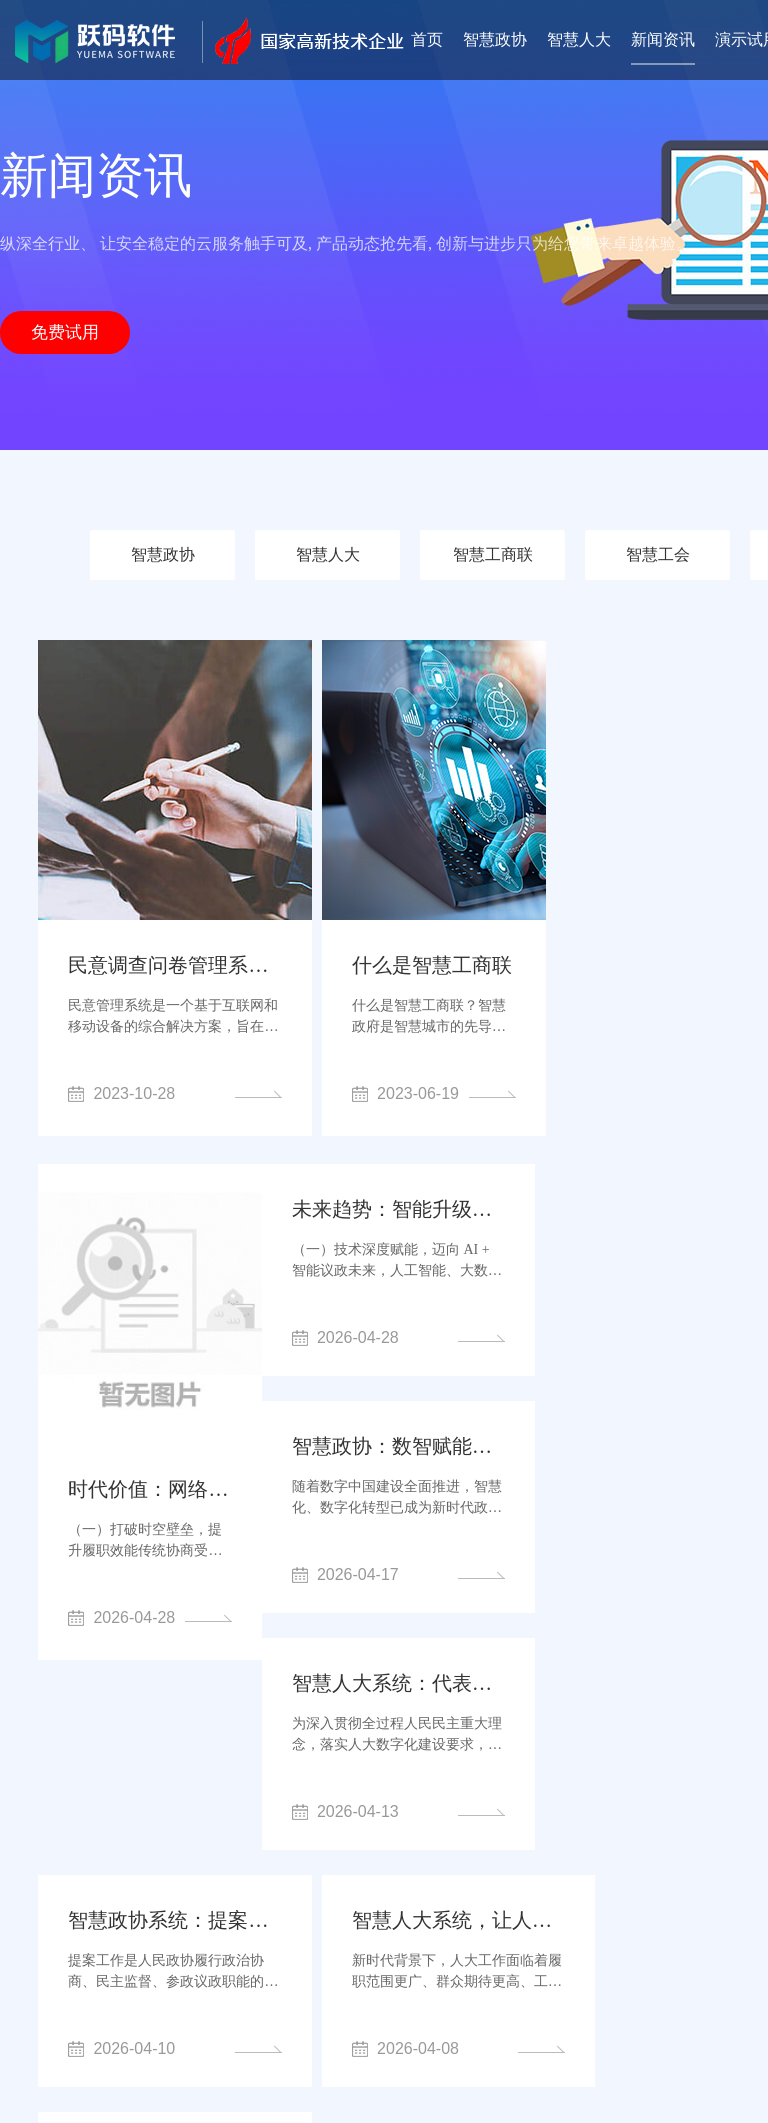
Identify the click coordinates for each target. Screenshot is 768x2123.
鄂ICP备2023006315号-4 (475, 2064)
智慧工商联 (493, 554)
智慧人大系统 (438, 1965)
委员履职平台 (508, 1937)
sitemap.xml (658, 2064)
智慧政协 (495, 39)
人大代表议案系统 (313, 1965)
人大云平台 (405, 1937)
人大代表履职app (629, 1937)
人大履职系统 (548, 1965)
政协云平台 (310, 1937)
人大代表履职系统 (173, 1965)
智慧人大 (579, 39)
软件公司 (143, 1993)
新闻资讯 (663, 39)
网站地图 (587, 2064)
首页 (427, 39)
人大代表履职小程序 (260, 1993)
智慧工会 (658, 554)
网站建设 (643, 1965)
